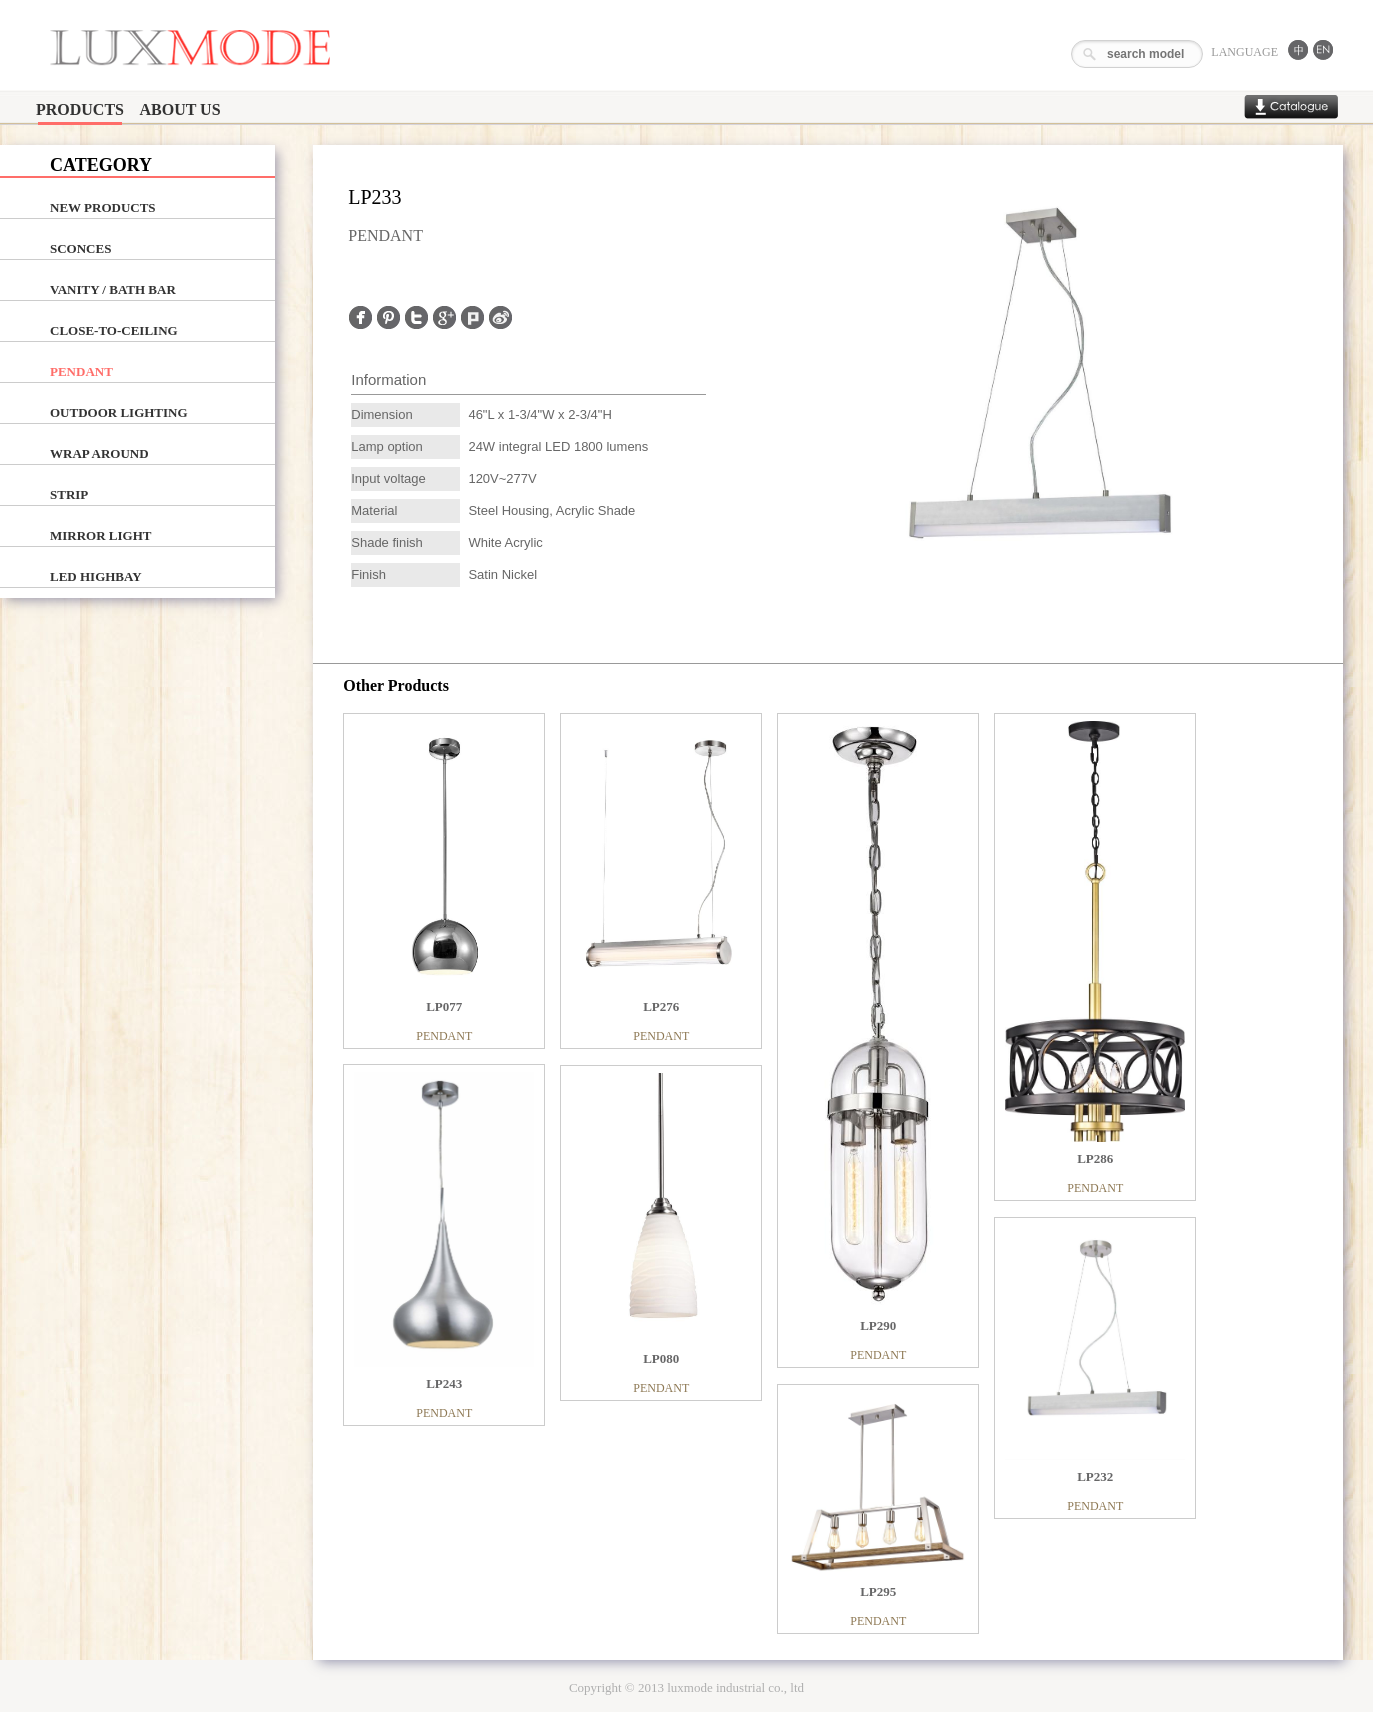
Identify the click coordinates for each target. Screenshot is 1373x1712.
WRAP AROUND (99, 453)
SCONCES (80, 248)
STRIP (69, 494)
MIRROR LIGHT (100, 535)
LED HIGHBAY (96, 576)
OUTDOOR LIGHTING (119, 412)
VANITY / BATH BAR (113, 289)
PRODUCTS (80, 109)
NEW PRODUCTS (103, 207)
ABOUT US (179, 109)
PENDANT (81, 371)
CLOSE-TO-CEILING (114, 330)
